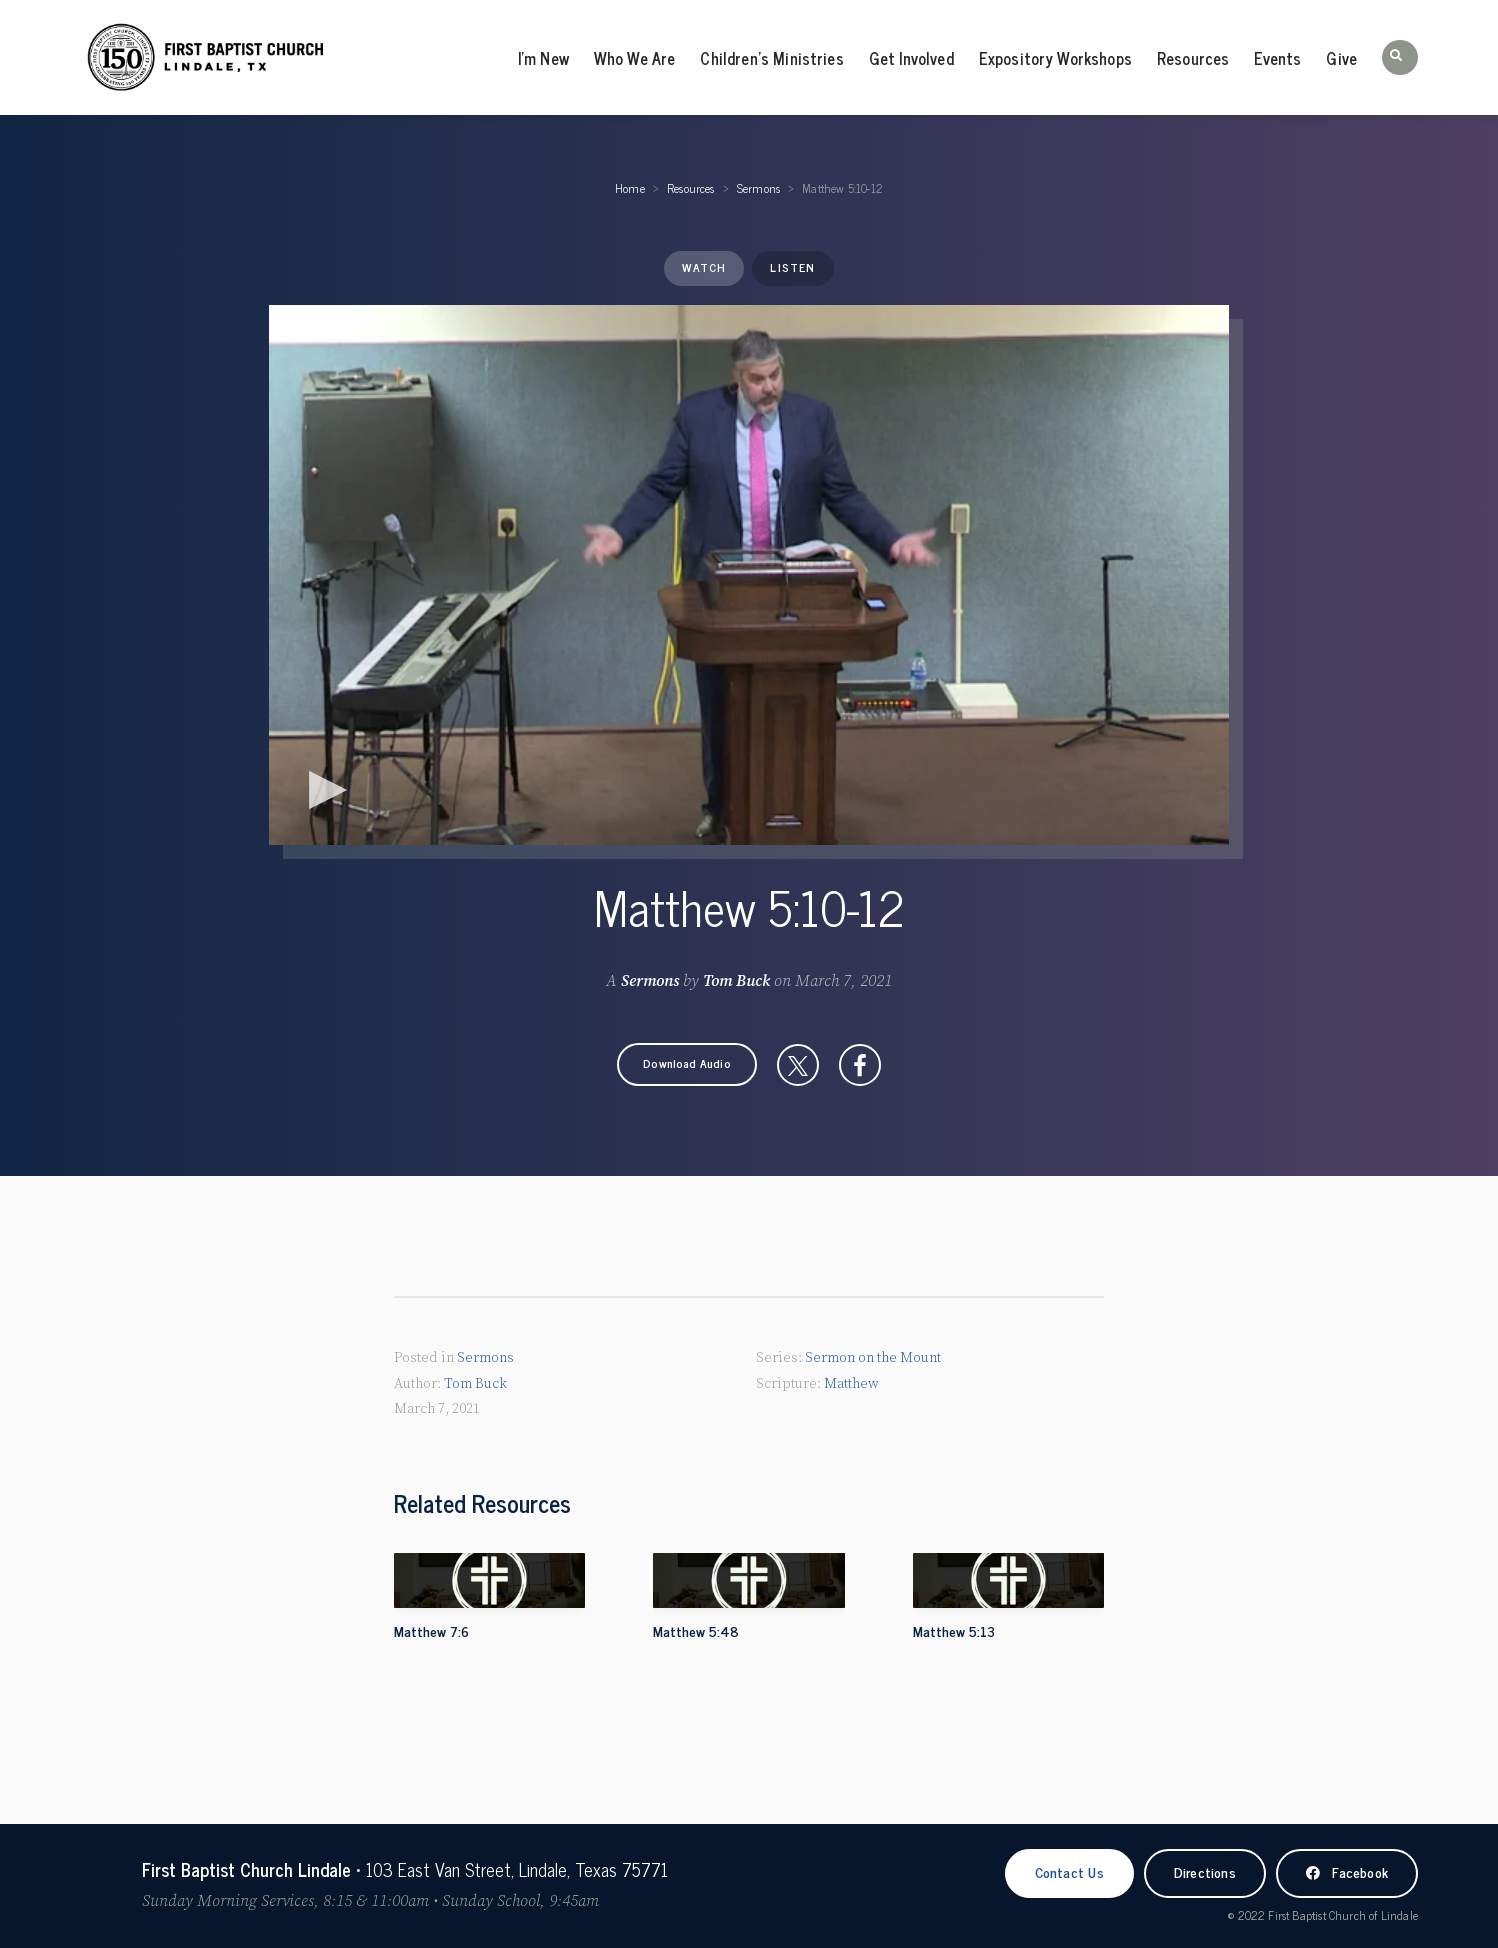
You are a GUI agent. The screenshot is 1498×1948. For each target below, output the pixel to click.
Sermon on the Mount (873, 1358)
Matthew (851, 1383)
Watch (704, 267)
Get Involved (911, 58)
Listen (792, 267)
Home (630, 188)
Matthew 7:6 (431, 1630)
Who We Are (635, 58)
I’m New (543, 58)
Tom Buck (736, 981)
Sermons (758, 188)
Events (1277, 58)
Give (1341, 58)
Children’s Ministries (771, 58)
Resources (1193, 58)
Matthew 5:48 (696, 1630)
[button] (1400, 57)
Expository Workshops (1055, 58)
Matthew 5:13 (954, 1630)
